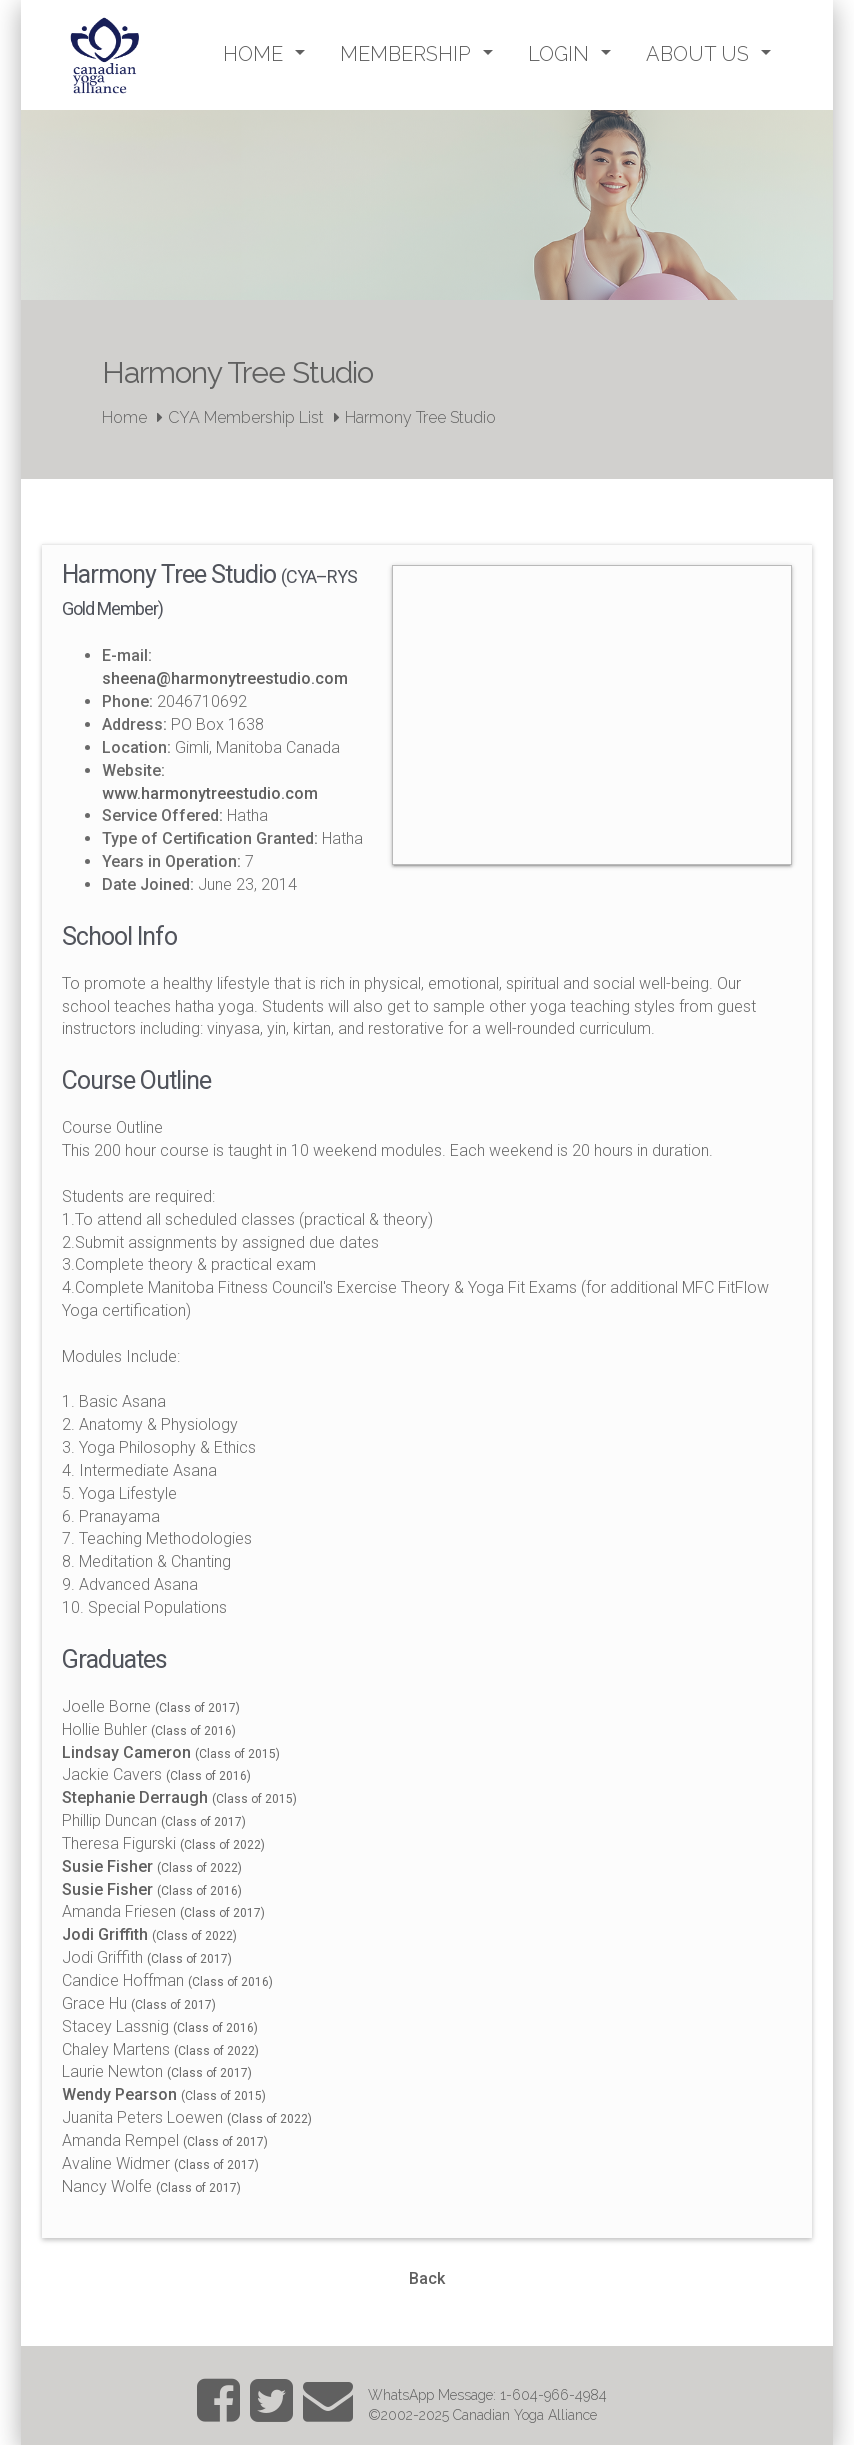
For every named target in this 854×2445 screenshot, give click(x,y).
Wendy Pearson (119, 2094)
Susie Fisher (107, 1866)
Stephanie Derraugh (135, 1797)
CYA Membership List (246, 417)
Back (427, 2278)
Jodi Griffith (105, 1934)
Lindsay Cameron (126, 1752)
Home (124, 417)
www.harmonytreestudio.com (210, 793)
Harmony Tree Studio (420, 417)
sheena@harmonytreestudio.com (225, 678)
